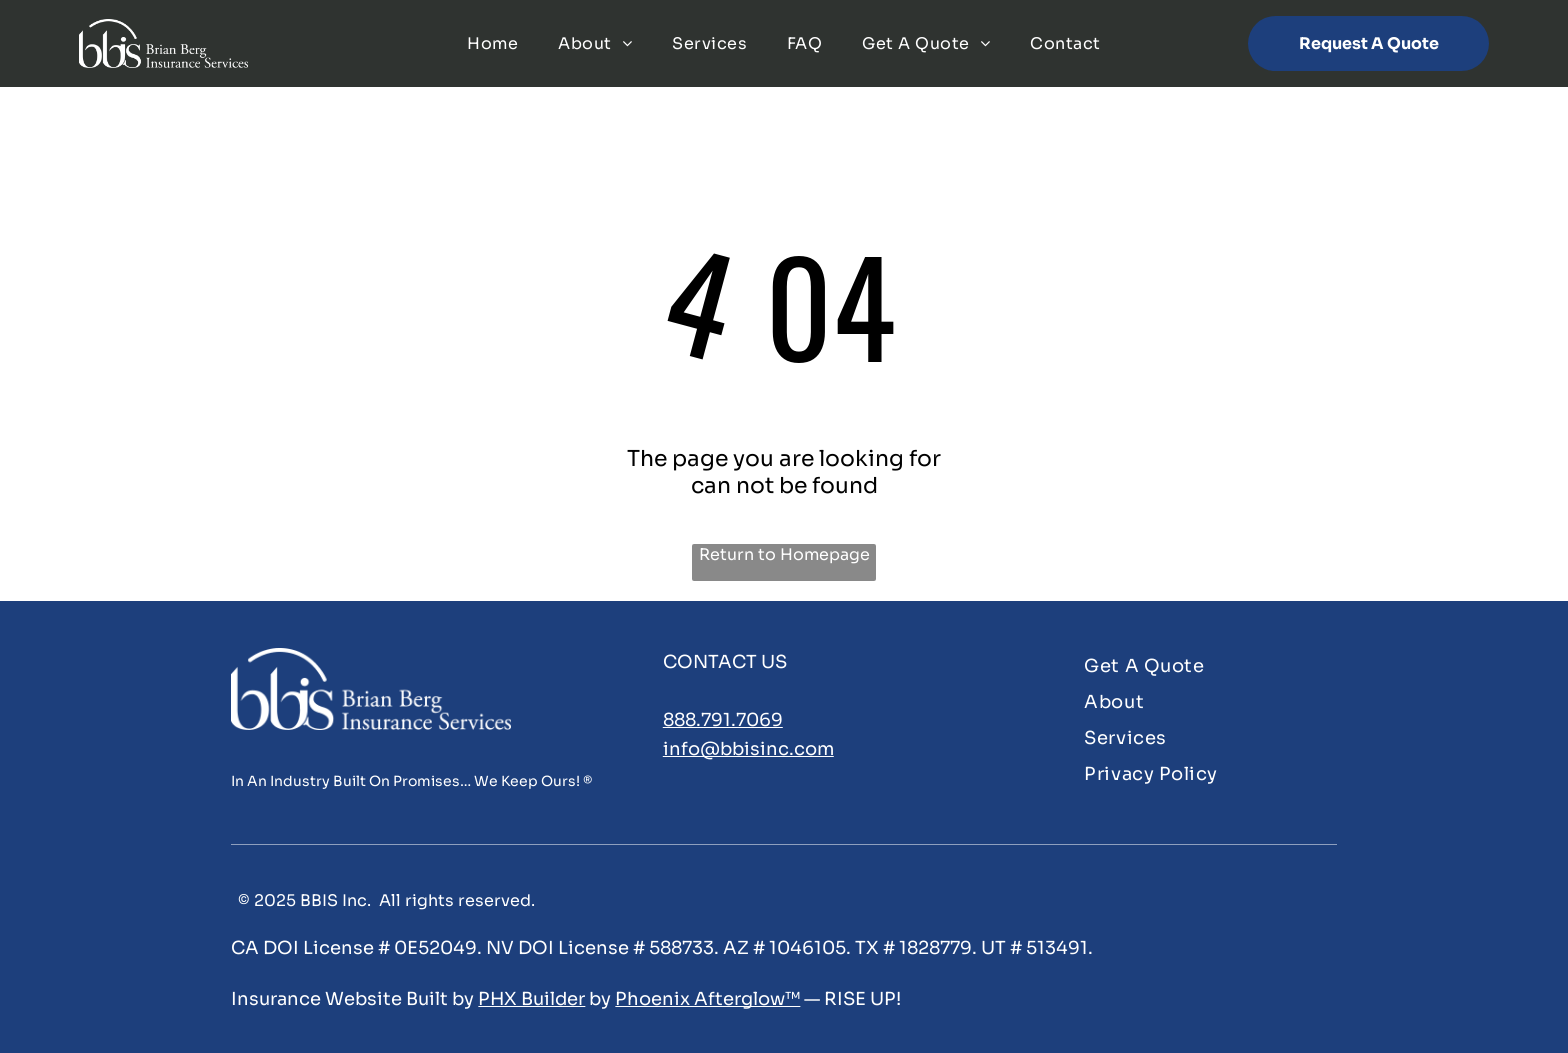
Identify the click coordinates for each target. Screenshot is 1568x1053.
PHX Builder (531, 999)
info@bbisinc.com (748, 749)
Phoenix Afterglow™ (707, 999)
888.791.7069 (723, 720)
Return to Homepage (784, 554)
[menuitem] (492, 43)
